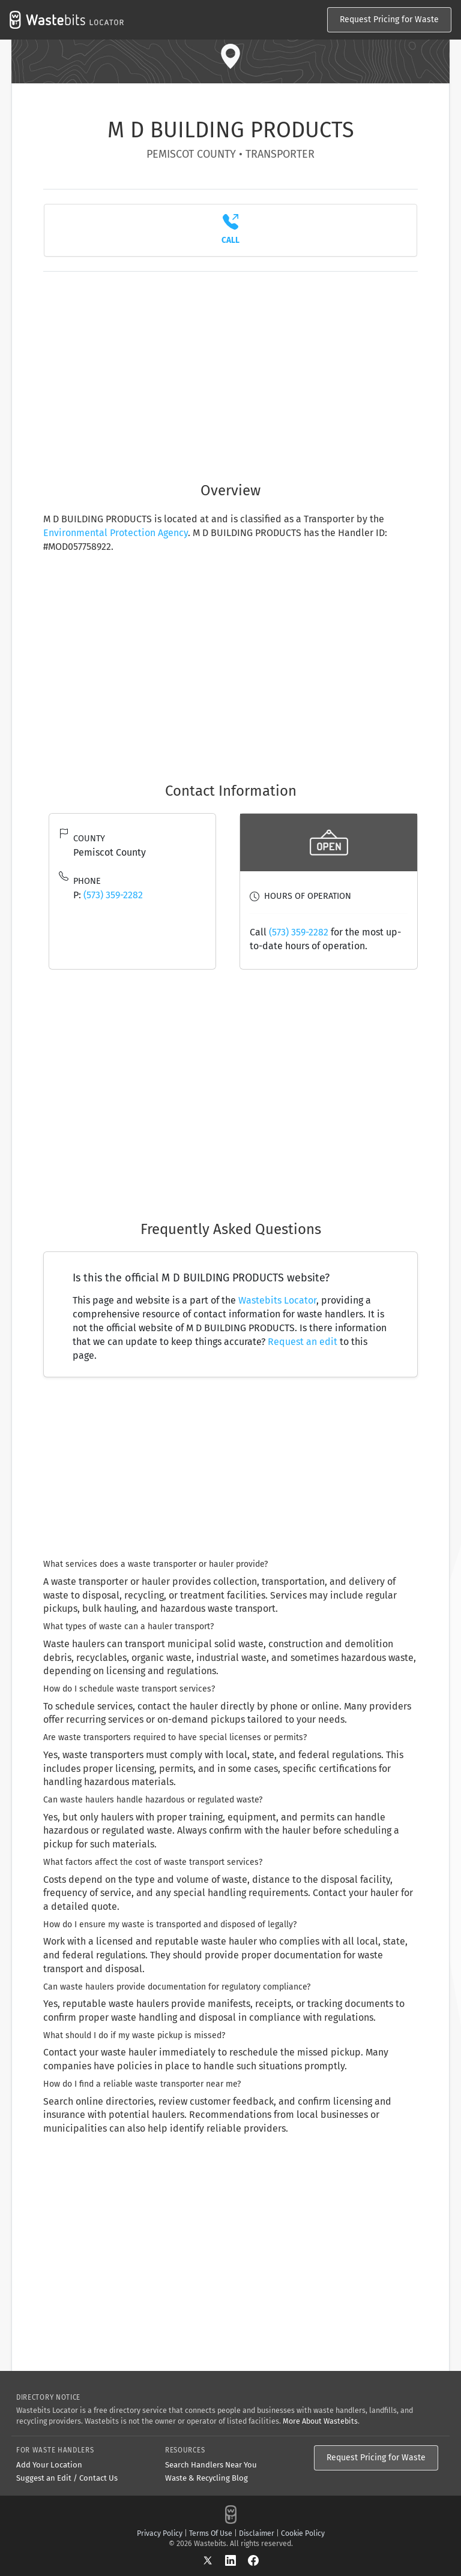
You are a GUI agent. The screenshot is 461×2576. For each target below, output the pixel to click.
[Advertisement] (230, 370)
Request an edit (302, 1341)
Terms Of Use (210, 2533)
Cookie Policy (303, 2533)
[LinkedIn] (236, 2560)
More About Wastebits (320, 2420)
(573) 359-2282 (113, 895)
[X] (213, 2560)
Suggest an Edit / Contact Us (67, 2477)
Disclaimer (256, 2533)
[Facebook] (253, 2560)
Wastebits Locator (277, 1300)
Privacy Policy (159, 2533)
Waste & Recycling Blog (206, 2477)
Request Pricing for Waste (389, 19)
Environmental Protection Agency (115, 532)
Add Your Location (49, 2464)
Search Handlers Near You (211, 2464)
